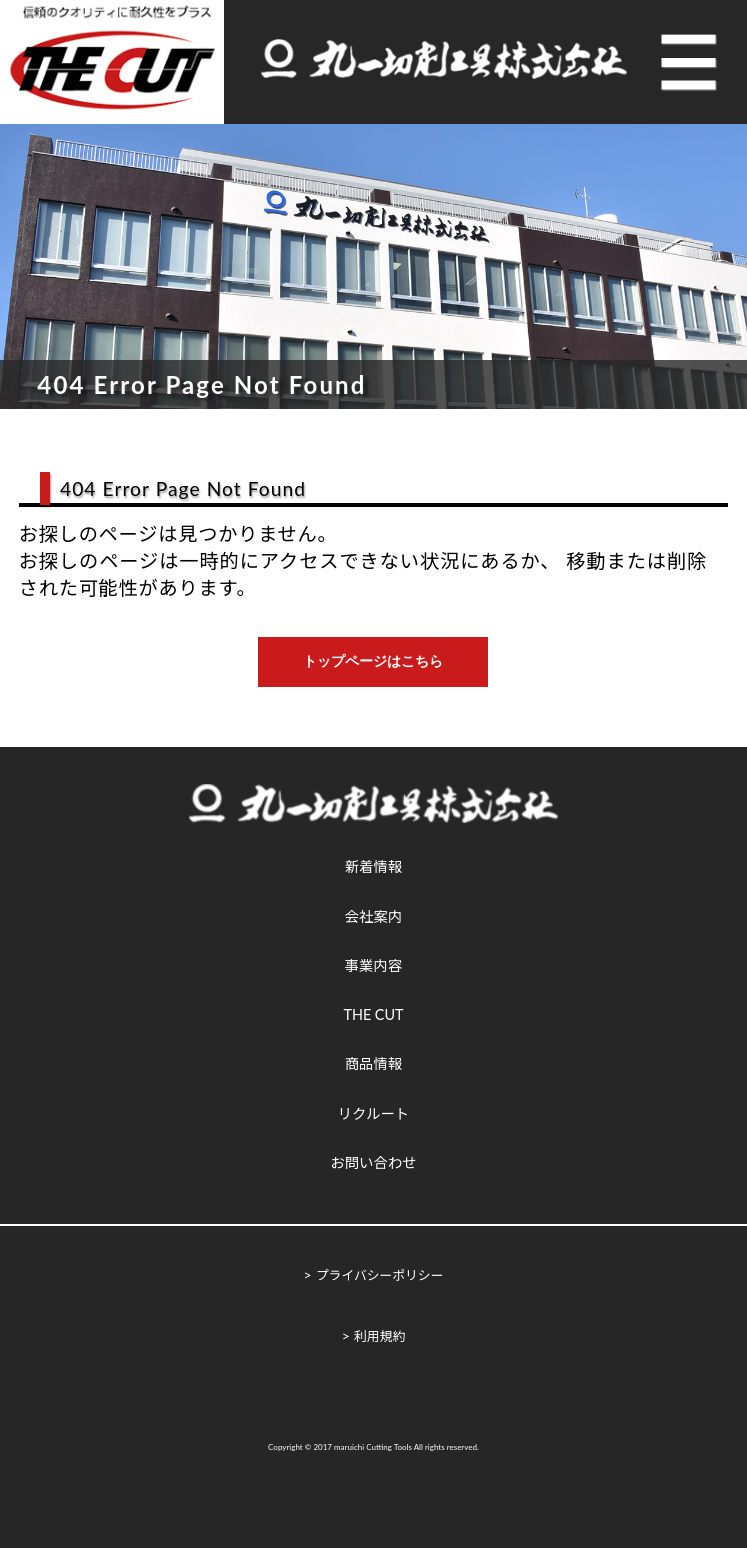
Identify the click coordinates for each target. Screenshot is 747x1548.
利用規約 (379, 1336)
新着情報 (374, 866)
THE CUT (373, 1014)
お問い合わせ (373, 1162)
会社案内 (374, 916)
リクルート (374, 1113)
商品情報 (374, 1063)
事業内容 (374, 965)
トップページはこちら (373, 661)
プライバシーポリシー (380, 1275)
